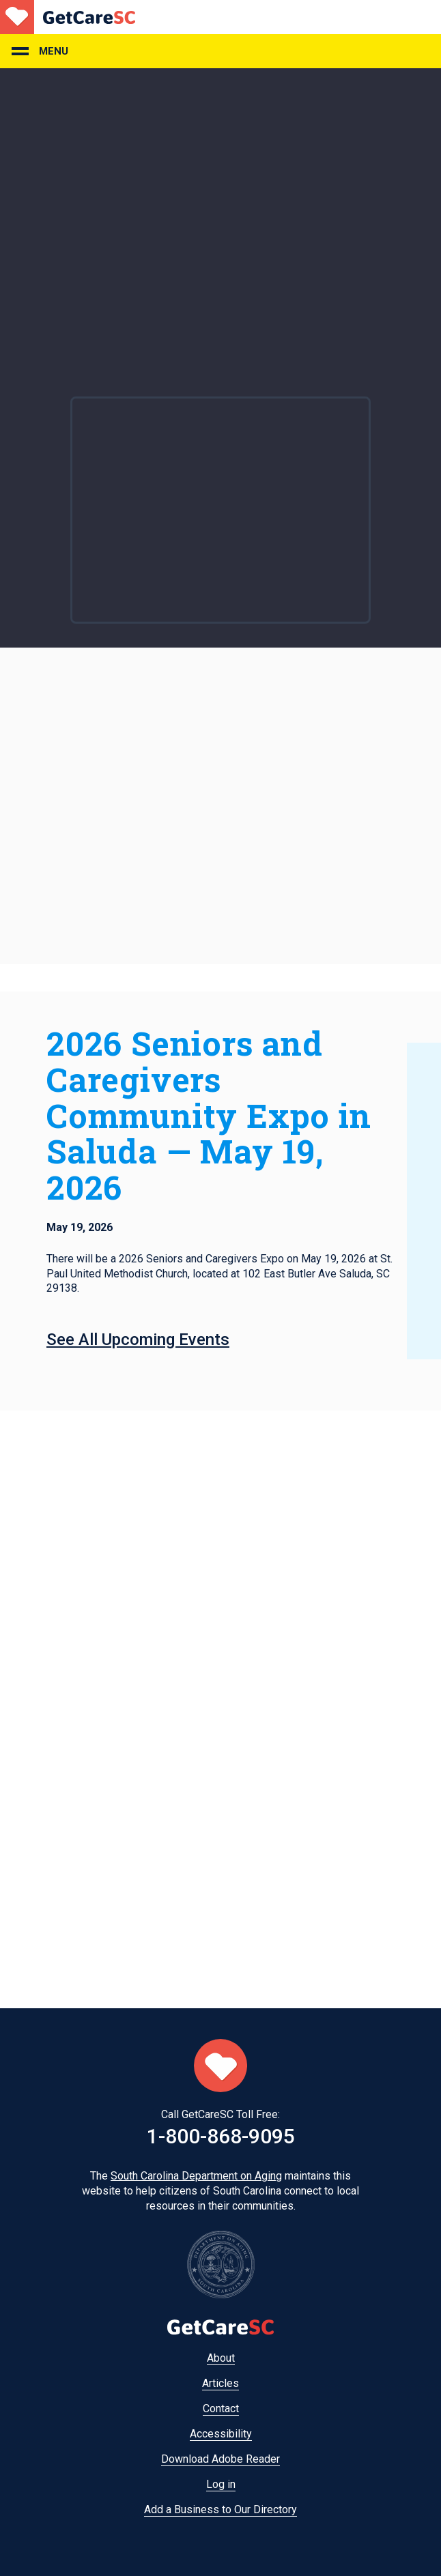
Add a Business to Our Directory (220, 2509)
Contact (221, 2408)
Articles (220, 2383)
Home (67, 17)
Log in (221, 2484)
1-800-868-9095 (221, 2136)
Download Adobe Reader (220, 2458)
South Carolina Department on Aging (196, 2175)
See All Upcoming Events (137, 1339)
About (221, 2357)
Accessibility (221, 2433)
